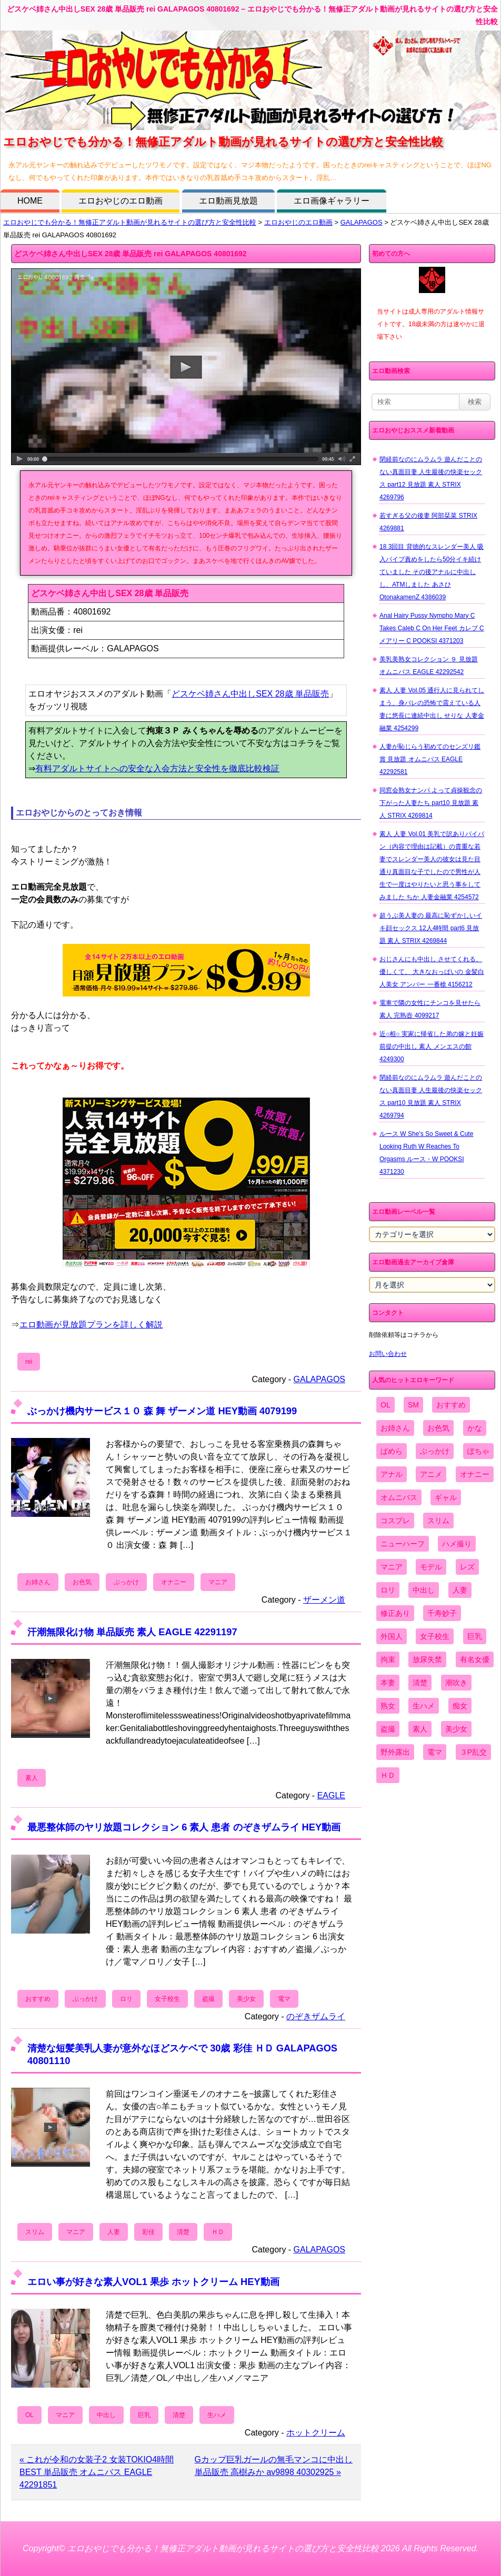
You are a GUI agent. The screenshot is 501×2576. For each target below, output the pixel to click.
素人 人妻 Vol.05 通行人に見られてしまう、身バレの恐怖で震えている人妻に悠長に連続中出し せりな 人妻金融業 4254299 (431, 709)
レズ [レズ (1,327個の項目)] (467, 1567)
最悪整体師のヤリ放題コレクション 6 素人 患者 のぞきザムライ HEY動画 (183, 1827)
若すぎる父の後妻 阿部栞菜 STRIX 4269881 (428, 522)
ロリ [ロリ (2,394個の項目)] (387, 1590)
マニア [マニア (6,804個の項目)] (391, 1567)
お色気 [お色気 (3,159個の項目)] (438, 1428)
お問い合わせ (388, 1353)
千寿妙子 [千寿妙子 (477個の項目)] (442, 1613)
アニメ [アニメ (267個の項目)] (431, 1474)
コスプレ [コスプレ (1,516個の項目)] (395, 1520)
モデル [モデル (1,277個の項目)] (431, 1567)
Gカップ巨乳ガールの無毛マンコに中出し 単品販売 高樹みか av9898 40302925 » (274, 2466)
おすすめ (38, 1999)
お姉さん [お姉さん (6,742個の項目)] (395, 1428)
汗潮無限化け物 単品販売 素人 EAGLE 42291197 (132, 1631)
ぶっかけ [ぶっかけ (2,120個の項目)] (434, 1451)
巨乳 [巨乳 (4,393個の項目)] (474, 1636)
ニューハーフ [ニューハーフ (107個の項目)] (402, 1543)
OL (29, 2415)
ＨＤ (218, 2232)
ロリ (126, 1999)
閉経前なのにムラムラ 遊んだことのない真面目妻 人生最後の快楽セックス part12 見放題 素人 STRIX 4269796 (430, 478)
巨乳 (144, 2415)
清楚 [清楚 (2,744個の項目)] (420, 1682)
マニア (217, 1582)
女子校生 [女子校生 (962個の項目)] (434, 1636)
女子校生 (167, 1999)
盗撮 (208, 1999)
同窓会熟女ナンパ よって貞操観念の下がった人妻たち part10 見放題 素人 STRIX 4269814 (430, 803)
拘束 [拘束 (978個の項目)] (387, 1659)
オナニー (173, 1582)
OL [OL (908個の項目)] (385, 1405)
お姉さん (38, 1582)
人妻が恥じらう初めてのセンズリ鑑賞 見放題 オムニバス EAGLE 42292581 (429, 759)
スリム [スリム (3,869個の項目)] (438, 1520)
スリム (34, 2232)
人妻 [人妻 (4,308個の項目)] (460, 1590)
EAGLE (331, 1795)
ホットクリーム (315, 2432)
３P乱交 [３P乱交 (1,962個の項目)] (473, 1752)
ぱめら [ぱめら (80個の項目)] (391, 1451)
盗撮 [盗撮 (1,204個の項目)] (387, 1729)
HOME (30, 200)
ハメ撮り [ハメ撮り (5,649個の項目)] (457, 1543)
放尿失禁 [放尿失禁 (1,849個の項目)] (427, 1659)
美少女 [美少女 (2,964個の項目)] (456, 1729)
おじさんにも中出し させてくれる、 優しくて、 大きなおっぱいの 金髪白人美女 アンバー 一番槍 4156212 (431, 971)
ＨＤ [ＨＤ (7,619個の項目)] (387, 1775)
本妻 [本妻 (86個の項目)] (387, 1682)
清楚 (183, 2232)
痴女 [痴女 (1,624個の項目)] (460, 1706)
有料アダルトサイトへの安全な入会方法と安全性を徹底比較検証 (157, 768)
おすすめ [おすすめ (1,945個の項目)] (451, 1405)
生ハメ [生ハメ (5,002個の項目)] (424, 1706)
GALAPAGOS (361, 222)
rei (28, 1361)
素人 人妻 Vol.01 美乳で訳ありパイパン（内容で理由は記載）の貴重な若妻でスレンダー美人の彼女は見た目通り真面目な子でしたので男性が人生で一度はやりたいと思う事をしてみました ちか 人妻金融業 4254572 (431, 865)
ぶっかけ (126, 1582)
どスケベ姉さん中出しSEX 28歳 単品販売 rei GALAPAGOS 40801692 (130, 253)
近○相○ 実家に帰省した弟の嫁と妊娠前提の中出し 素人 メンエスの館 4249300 (431, 1046)
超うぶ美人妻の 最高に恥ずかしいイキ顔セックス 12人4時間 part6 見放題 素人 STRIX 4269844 (430, 928)
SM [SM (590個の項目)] (413, 1405)
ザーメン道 (324, 1599)
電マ (284, 1999)
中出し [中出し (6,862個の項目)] (424, 1590)
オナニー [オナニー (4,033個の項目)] (474, 1474)
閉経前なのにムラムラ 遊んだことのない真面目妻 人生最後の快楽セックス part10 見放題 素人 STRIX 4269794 (430, 1096)
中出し (106, 2415)
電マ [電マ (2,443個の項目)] (434, 1752)
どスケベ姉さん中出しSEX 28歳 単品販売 (250, 693)
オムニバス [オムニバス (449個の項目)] (398, 1497)
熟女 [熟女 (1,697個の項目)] (387, 1706)
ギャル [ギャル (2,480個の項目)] (446, 1497)
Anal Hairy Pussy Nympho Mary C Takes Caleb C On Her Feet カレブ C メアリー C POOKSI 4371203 (431, 628)
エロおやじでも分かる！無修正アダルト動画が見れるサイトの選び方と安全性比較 (129, 222)
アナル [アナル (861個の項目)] (391, 1474)
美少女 (246, 1999)
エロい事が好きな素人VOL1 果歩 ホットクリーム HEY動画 (153, 2281)
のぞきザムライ (315, 2016)
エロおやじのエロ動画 (120, 200)
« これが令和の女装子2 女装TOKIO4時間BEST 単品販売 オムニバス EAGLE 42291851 (96, 2472)
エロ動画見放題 (228, 200)
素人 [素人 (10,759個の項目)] (420, 1729)
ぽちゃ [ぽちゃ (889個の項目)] (478, 1451)
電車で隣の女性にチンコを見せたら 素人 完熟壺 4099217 (429, 1009)
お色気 (82, 1582)
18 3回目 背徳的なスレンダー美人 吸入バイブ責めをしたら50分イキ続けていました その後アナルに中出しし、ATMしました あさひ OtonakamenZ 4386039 (431, 572)
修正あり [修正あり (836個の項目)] (395, 1613)
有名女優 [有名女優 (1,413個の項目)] (474, 1659)
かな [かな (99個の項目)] (474, 1428)
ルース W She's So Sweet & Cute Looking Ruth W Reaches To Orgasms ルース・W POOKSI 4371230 (426, 1152)
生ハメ (216, 2415)
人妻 (113, 2232)
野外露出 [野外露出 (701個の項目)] (395, 1752)
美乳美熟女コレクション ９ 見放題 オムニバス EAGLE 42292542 (428, 666)
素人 (31, 1778)
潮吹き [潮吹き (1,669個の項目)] (456, 1682)
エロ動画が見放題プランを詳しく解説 (91, 1324)
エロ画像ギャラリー (331, 200)
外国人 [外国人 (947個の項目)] (391, 1636)
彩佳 (148, 2232)
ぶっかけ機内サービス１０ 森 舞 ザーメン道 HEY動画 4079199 (162, 1410)
